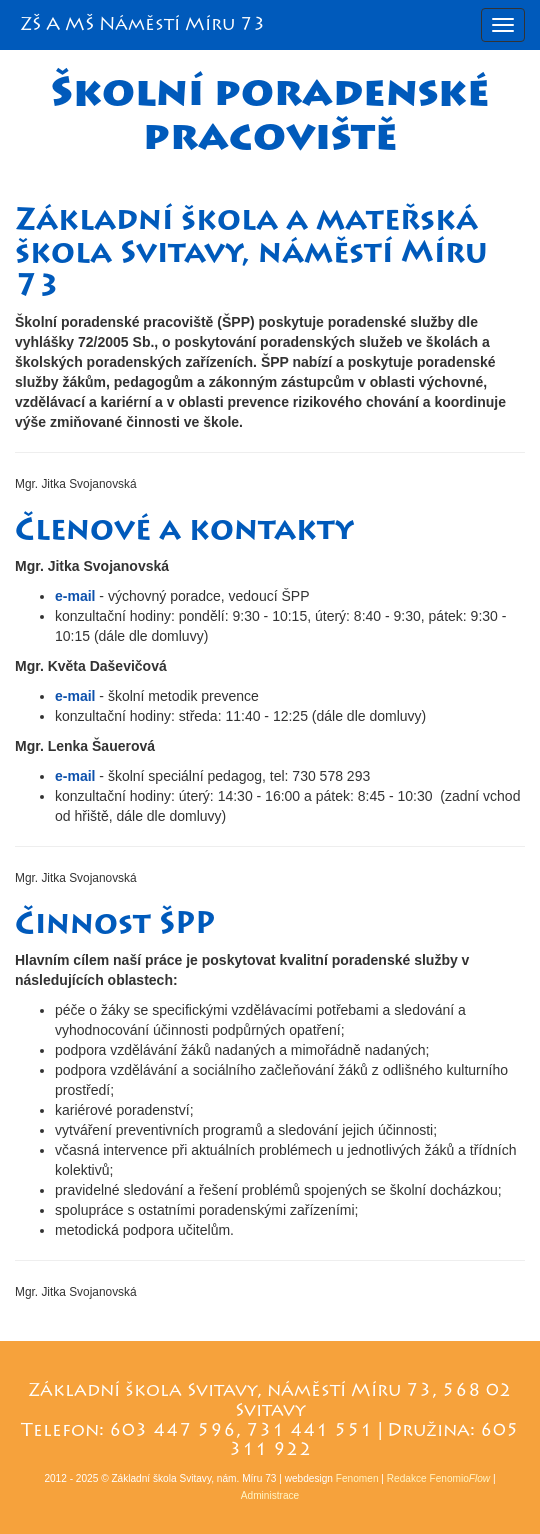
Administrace (270, 1495)
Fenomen (357, 1478)
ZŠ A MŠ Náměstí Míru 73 (143, 24)
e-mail (77, 596)
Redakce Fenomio (438, 1478)
